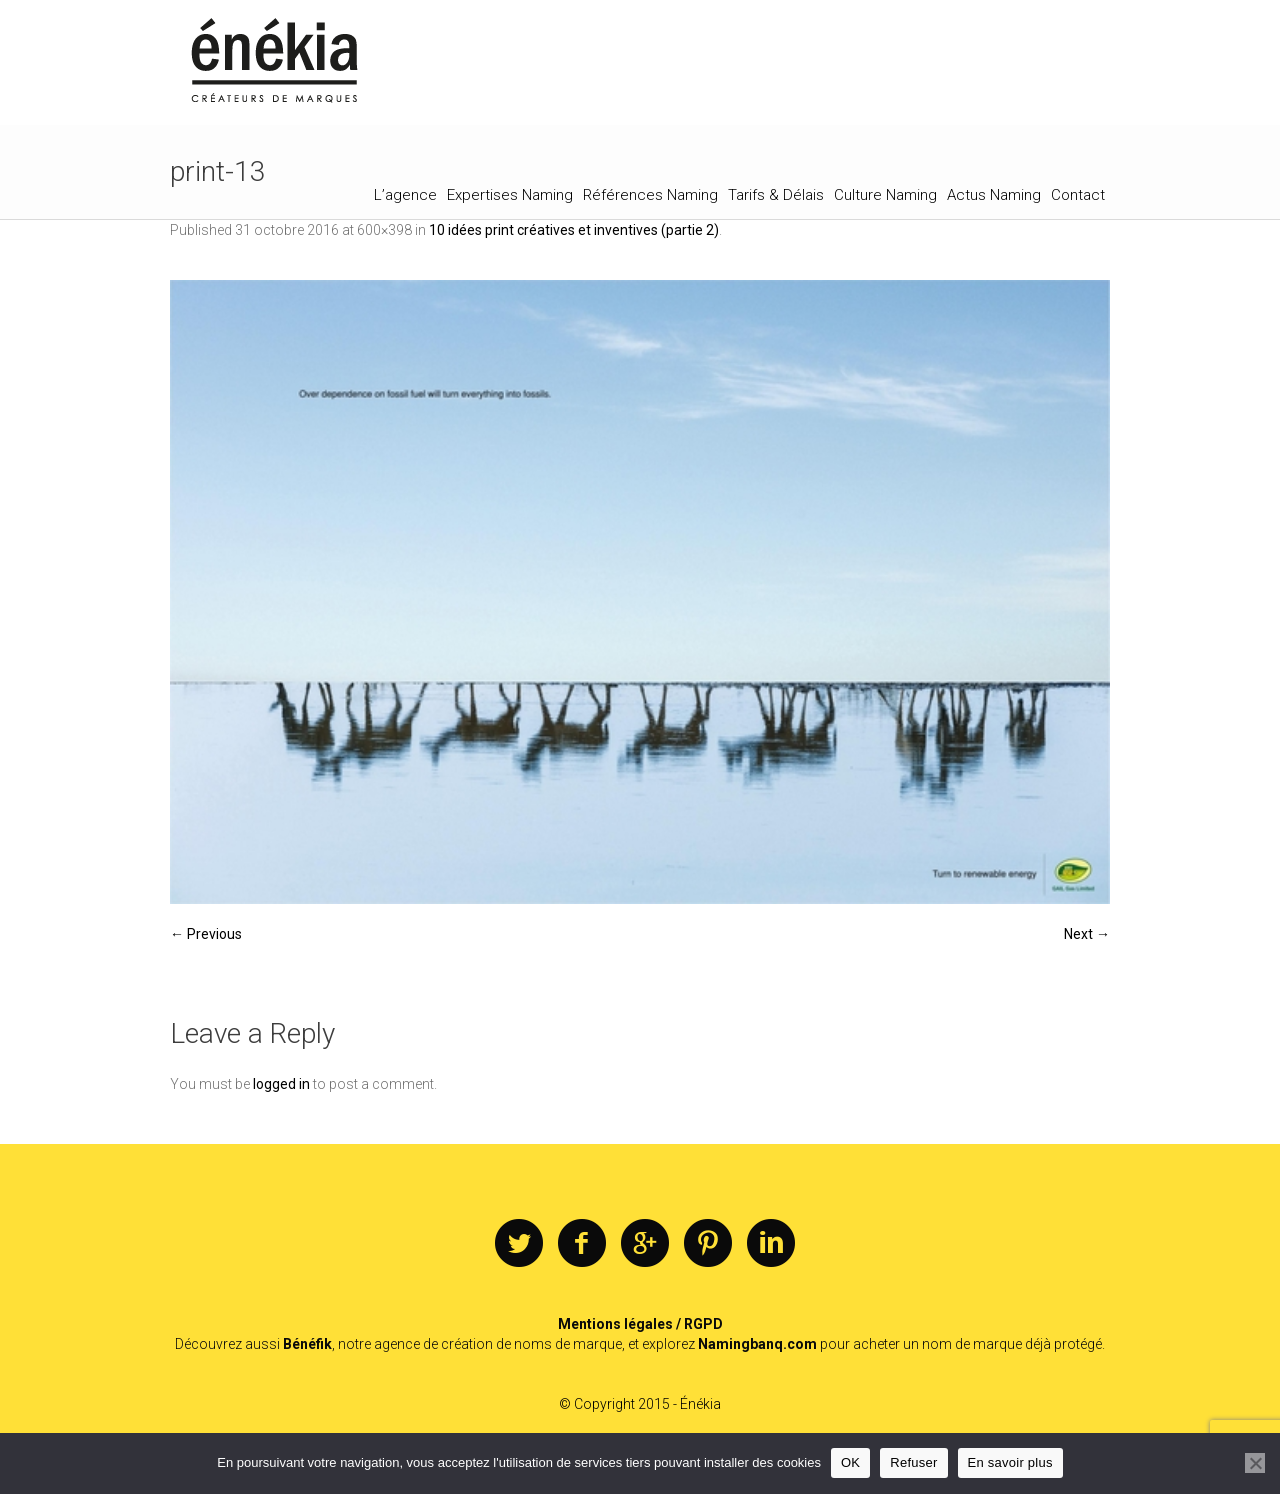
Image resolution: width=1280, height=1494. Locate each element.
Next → (1087, 934)
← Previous (206, 934)
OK (850, 1462)
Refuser (913, 1462)
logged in (281, 1084)
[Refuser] (1255, 1463)
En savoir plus (1010, 1462)
